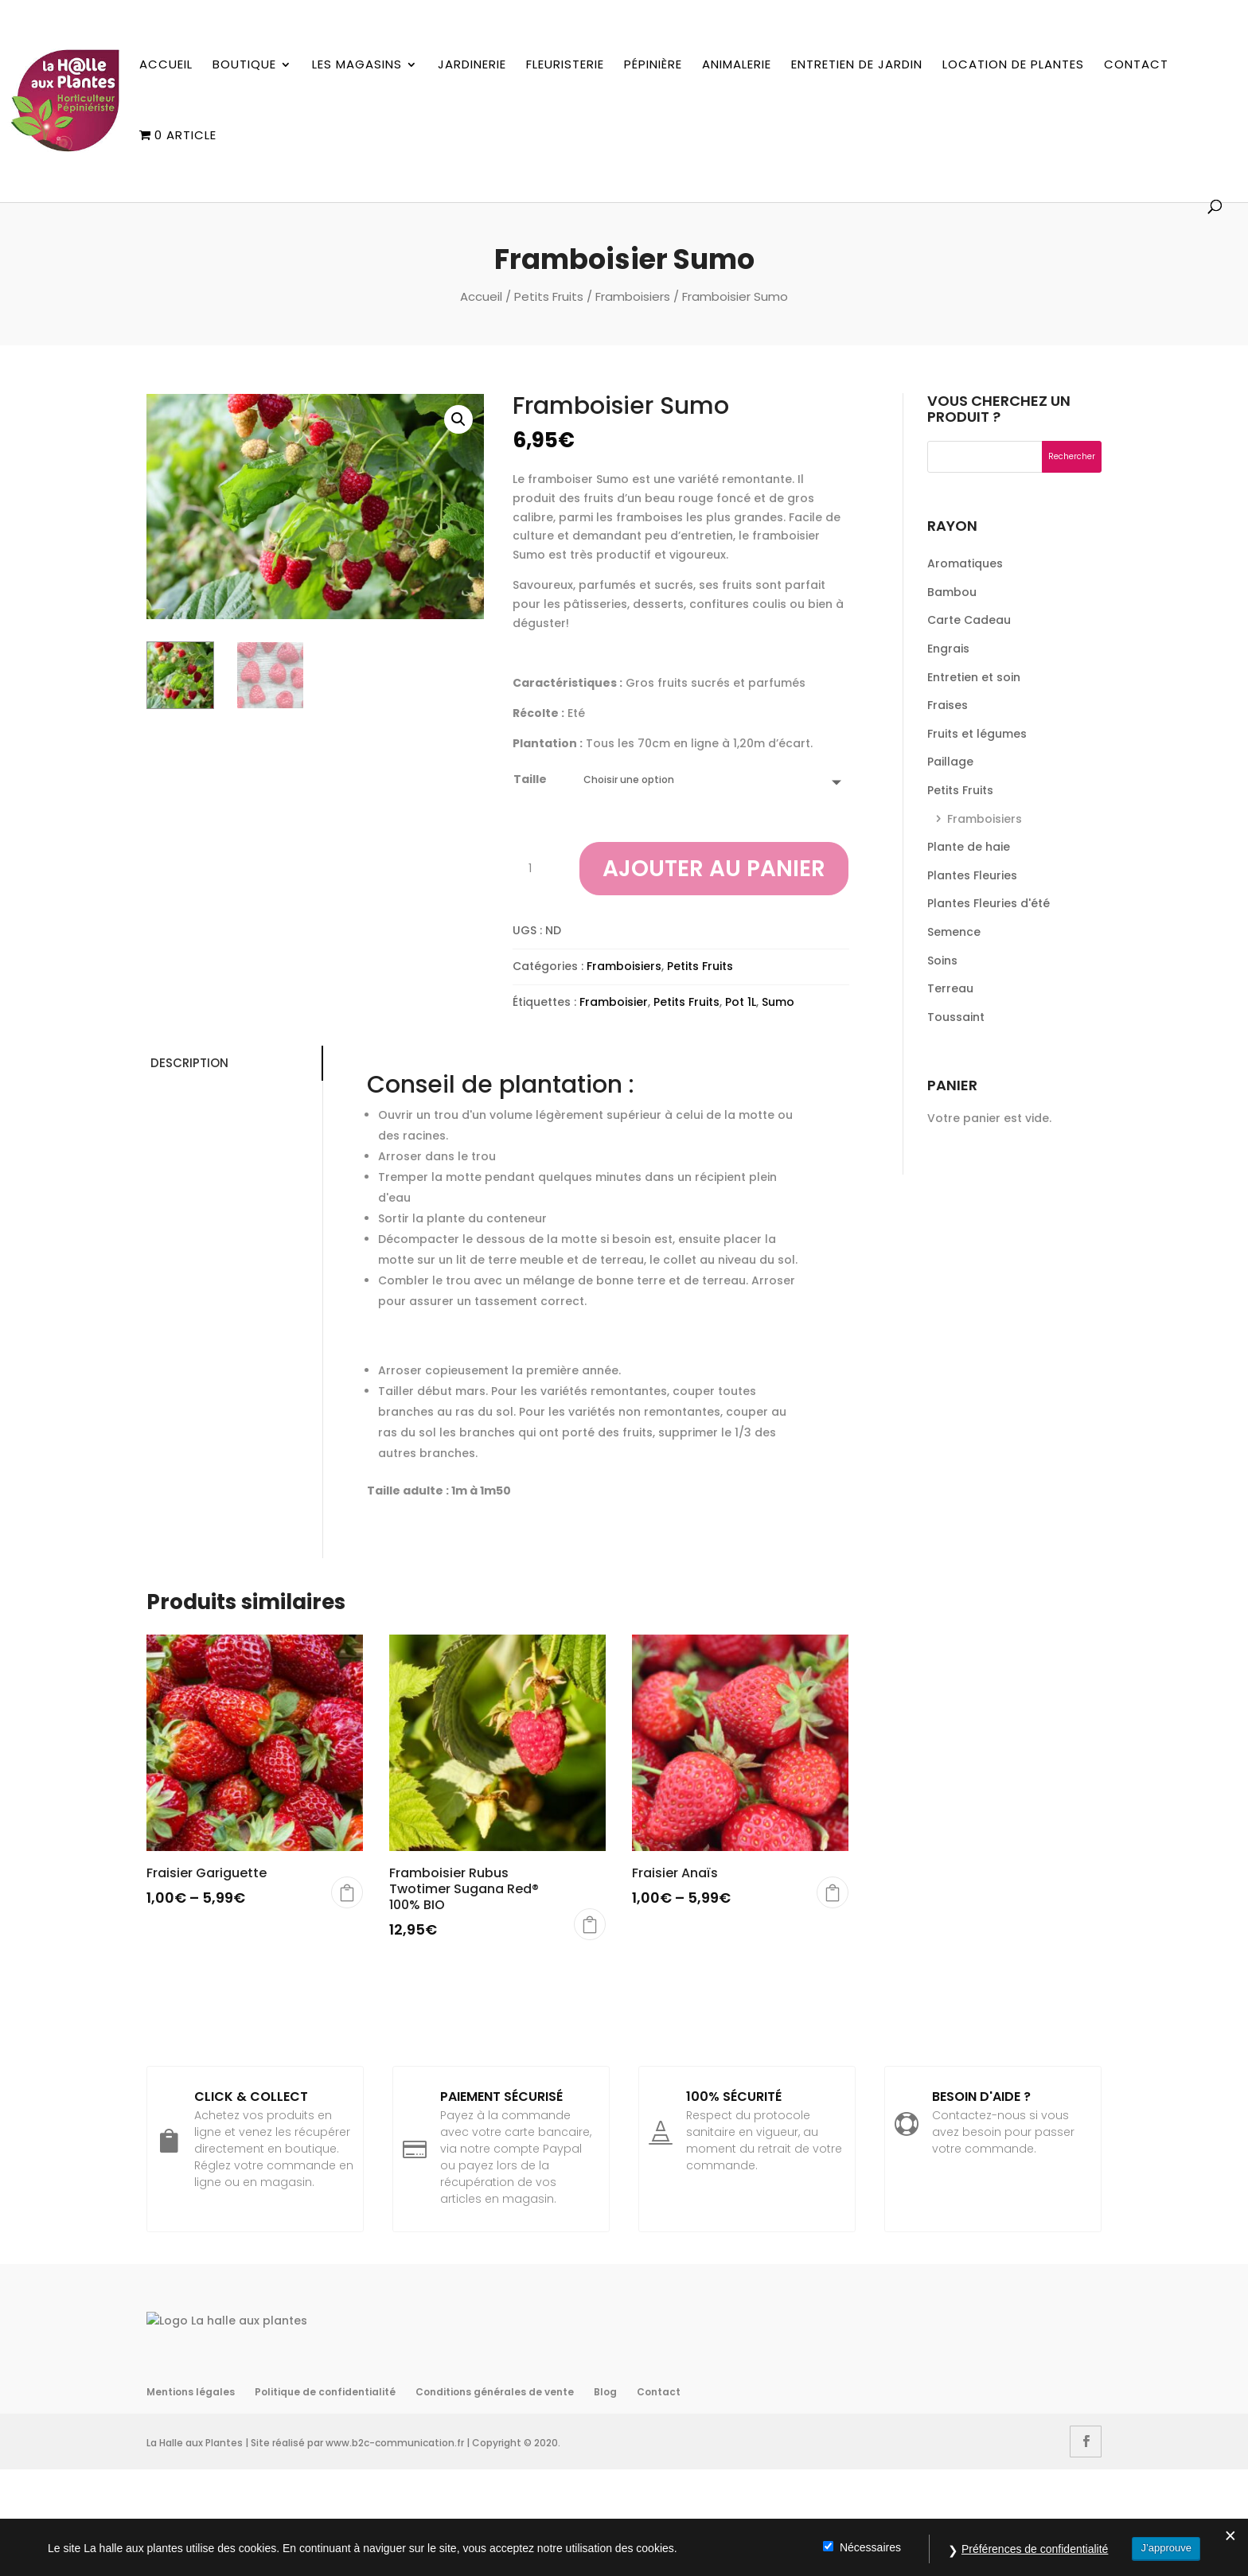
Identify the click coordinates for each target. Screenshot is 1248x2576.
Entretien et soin (973, 677)
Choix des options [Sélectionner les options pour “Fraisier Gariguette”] (347, 1892)
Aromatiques (965, 563)
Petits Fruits (548, 296)
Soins (942, 960)
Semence (954, 932)
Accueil (166, 65)
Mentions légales (190, 2498)
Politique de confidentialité (325, 2498)
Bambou (952, 592)
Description (189, 1062)
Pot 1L (740, 1002)
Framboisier (613, 1002)
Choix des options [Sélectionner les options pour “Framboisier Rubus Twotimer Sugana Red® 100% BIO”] (590, 1924)
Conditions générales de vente (494, 2498)
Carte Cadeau (969, 620)
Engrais (948, 649)
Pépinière (653, 65)
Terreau (950, 988)
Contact (1136, 65)
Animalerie (736, 65)
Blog (605, 2498)
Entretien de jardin (856, 65)
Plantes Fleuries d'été (988, 903)
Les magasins (357, 65)
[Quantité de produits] (536, 869)
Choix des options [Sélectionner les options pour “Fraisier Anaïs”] (832, 1892)
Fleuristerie (565, 65)
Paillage (950, 762)
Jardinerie (472, 65)
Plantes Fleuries (972, 875)
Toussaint (956, 1017)
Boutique (244, 65)
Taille (530, 779)
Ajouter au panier (714, 868)
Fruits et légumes (977, 734)
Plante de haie (968, 847)
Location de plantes (1013, 65)
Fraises (947, 705)
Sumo (778, 1002)
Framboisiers (632, 296)
